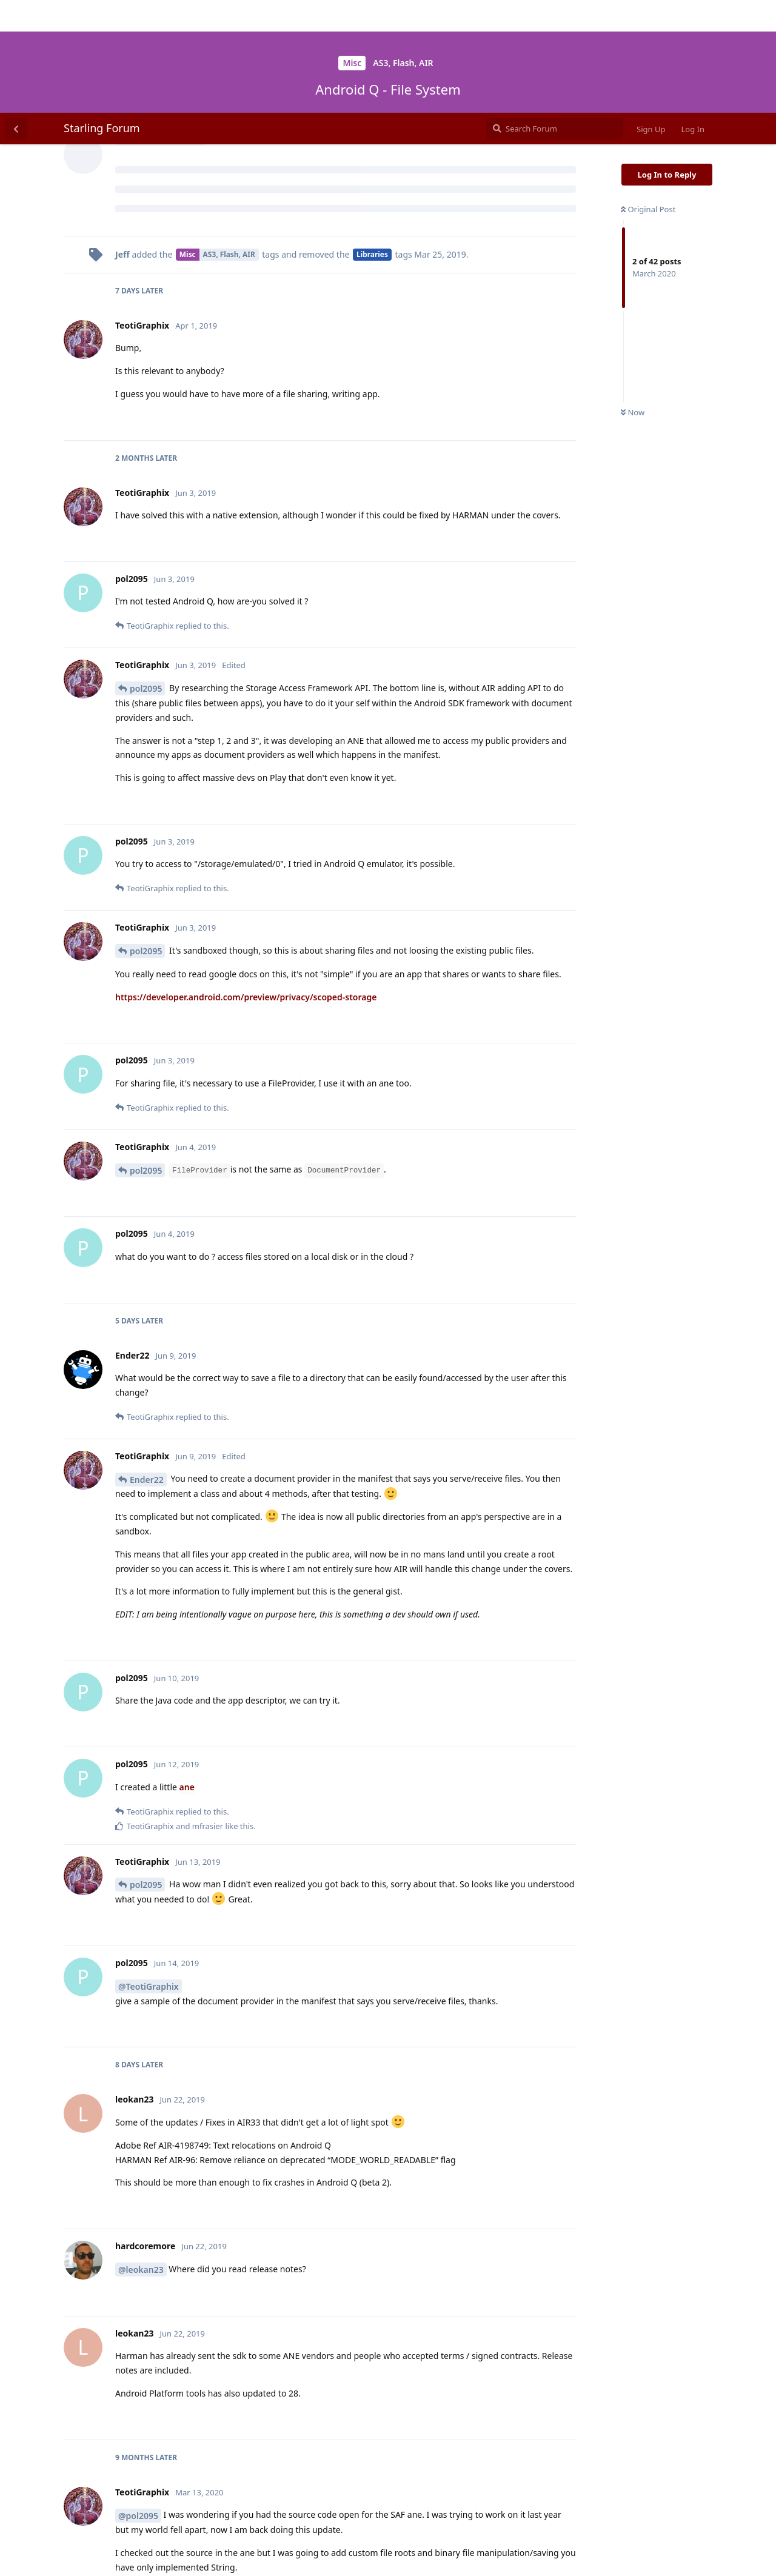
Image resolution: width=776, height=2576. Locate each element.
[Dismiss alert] (287, 2551)
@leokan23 (141, 2157)
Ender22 (147, 1367)
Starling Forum (102, 15)
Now (632, 300)
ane (187, 1674)
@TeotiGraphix (148, 1873)
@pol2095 (138, 2403)
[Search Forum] (554, 16)
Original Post (648, 96)
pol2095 (146, 575)
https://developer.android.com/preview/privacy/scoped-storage (245, 884)
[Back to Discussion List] (16, 16)
